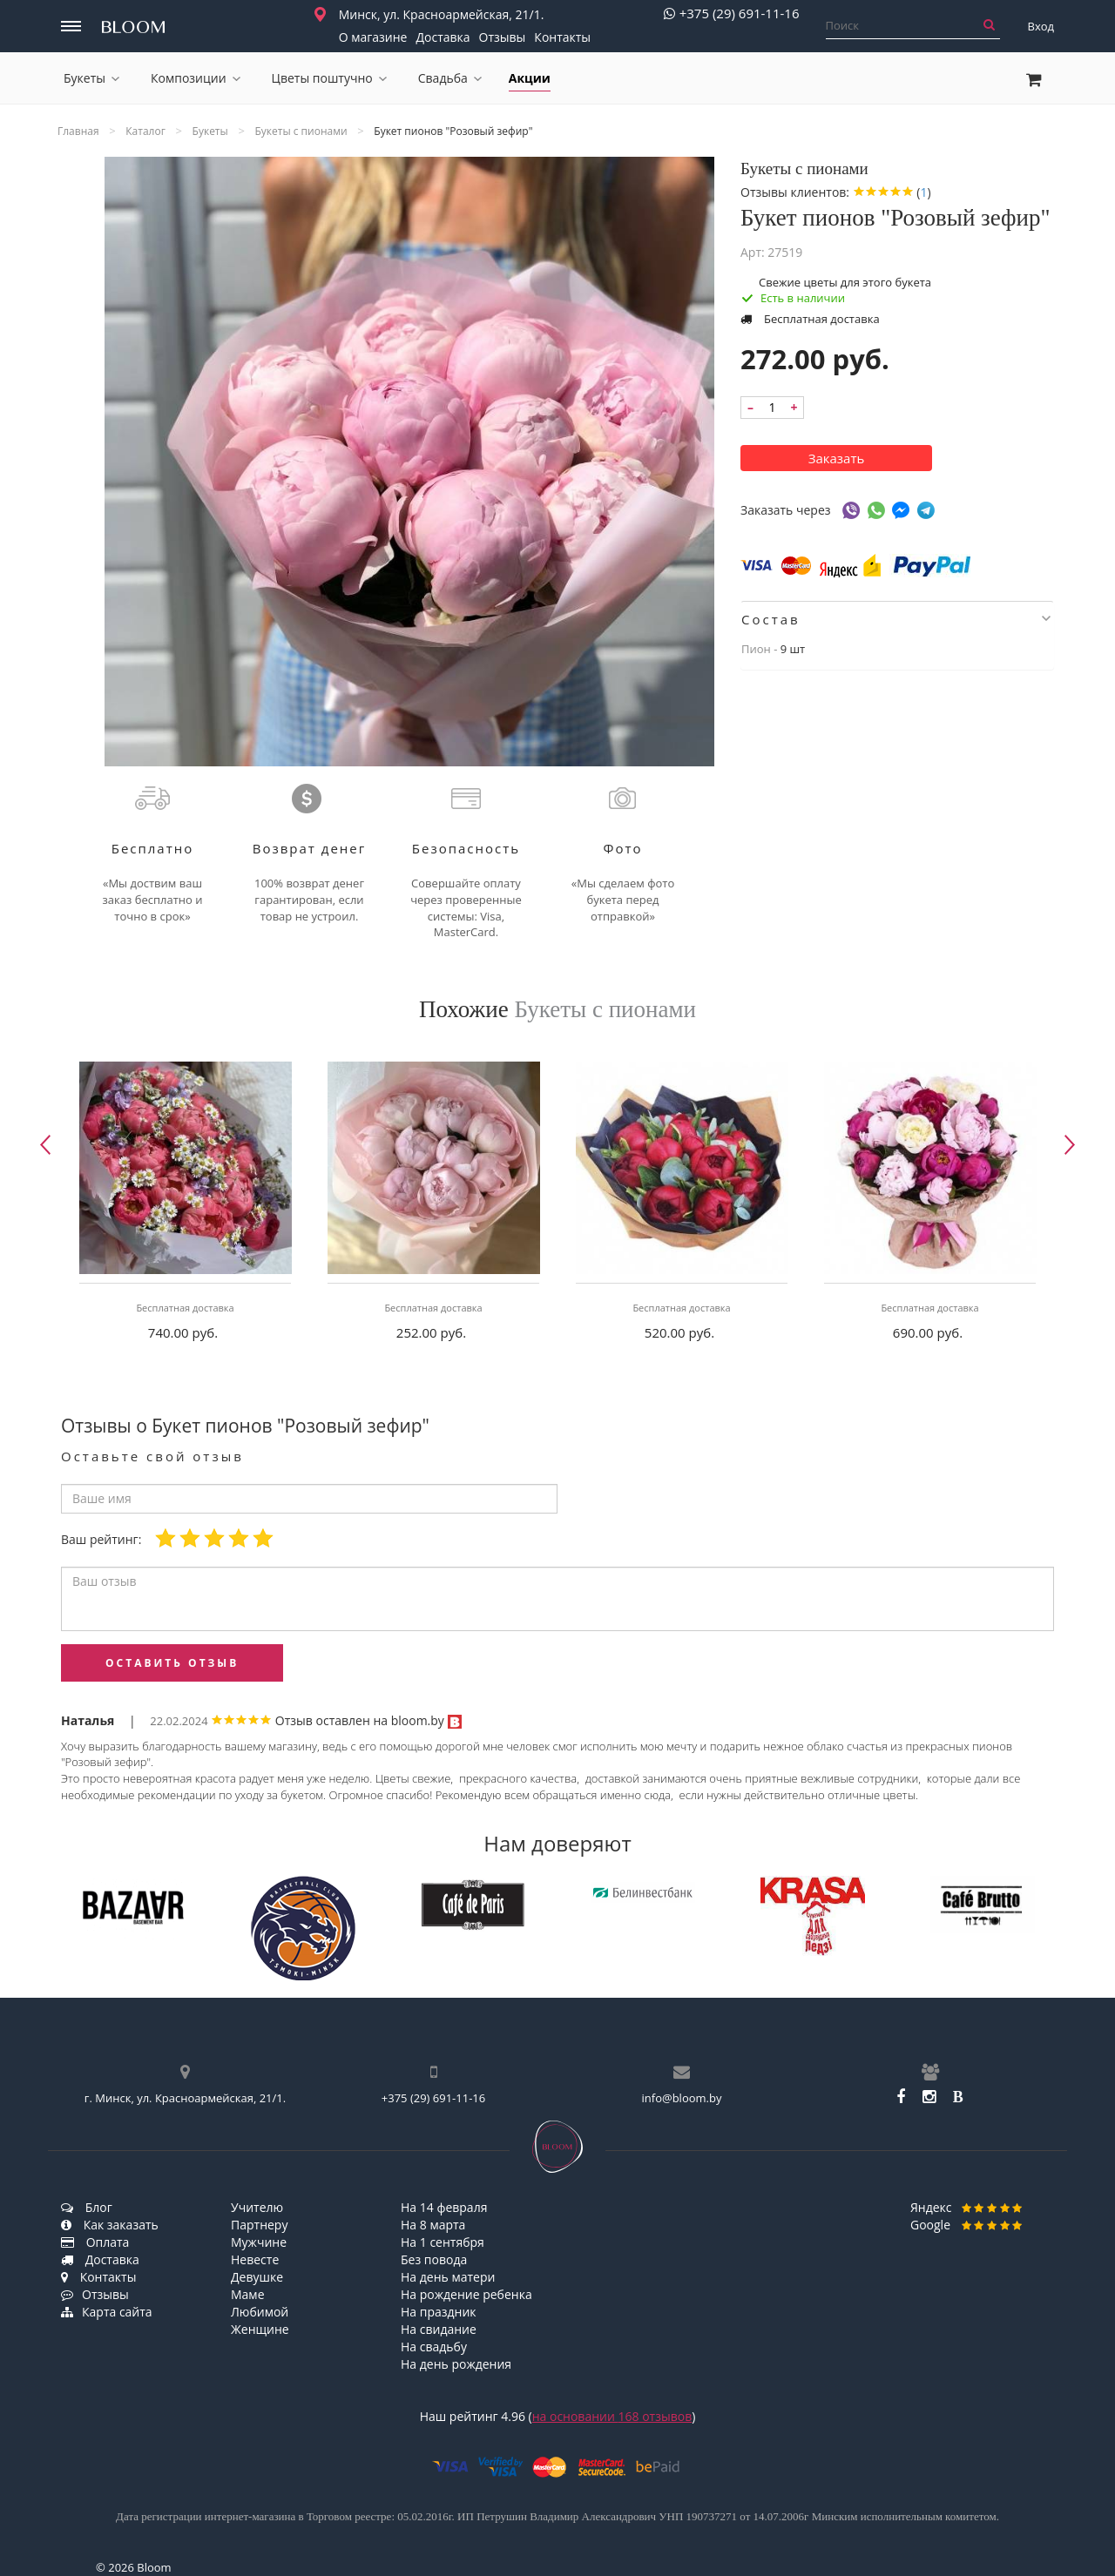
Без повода (434, 2259)
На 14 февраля (444, 2207)
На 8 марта (433, 2224)
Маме (248, 2294)
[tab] (897, 619)
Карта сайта (106, 2311)
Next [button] (1069, 1145)
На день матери (448, 2277)
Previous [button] (45, 1145)
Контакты (562, 37)
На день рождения (456, 2364)
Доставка (443, 37)
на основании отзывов (612, 2416)
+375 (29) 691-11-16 (732, 13)
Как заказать (110, 2224)
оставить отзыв (172, 1663)
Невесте (255, 2259)
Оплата (95, 2242)
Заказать (836, 458)
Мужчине (259, 2242)
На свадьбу (434, 2346)
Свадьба (450, 78)
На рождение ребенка (466, 2294)
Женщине (260, 2329)
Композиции (195, 78)
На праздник (438, 2311)
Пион (756, 649)
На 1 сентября (442, 2242)
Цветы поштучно (329, 78)
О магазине (373, 37)
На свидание (438, 2329)
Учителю (257, 2207)
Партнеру (259, 2224)
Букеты (91, 78)
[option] (185, 1206)
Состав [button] (896, 619)
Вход (1041, 26)
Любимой (259, 2311)
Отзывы (502, 37)
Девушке (257, 2277)
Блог (86, 2207)
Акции (530, 78)
